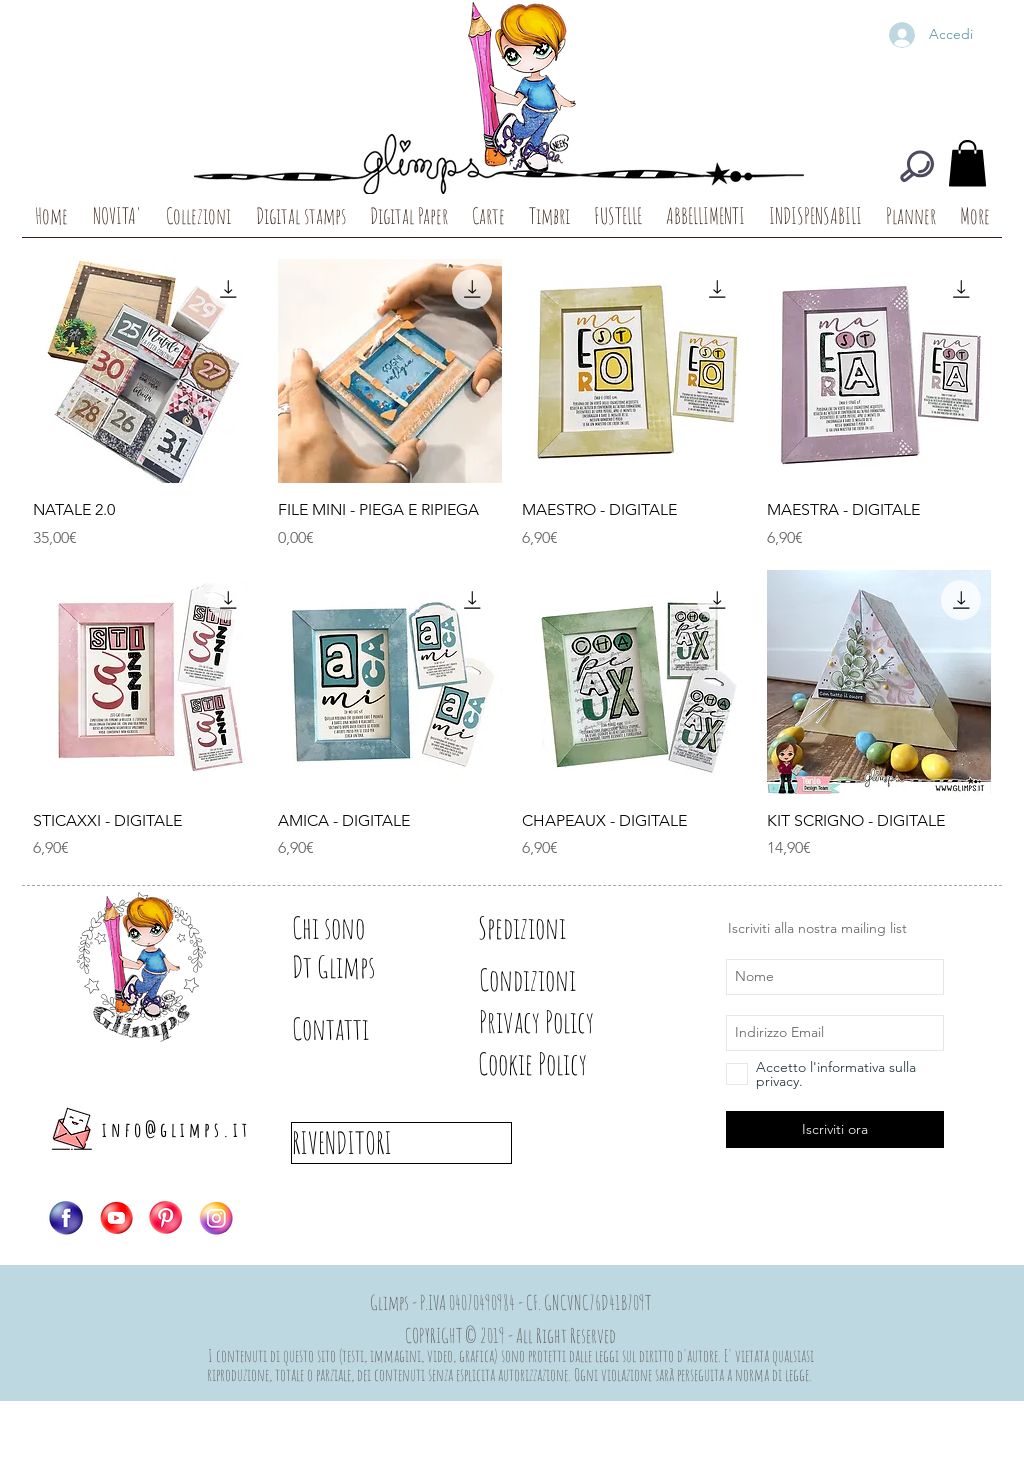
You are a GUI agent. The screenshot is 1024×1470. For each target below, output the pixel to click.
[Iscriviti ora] (835, 1129)
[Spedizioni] (549, 928)
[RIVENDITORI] (401, 1143)
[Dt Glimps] (362, 967)
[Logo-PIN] (166, 1218)
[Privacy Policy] (571, 1022)
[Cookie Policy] (566, 1064)
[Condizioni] (549, 980)
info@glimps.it (176, 1129)
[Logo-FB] (66, 1218)
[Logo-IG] (216, 1218)
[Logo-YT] (116, 1218)
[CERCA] (917, 166)
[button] (967, 163)
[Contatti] (362, 1029)
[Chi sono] (362, 928)
